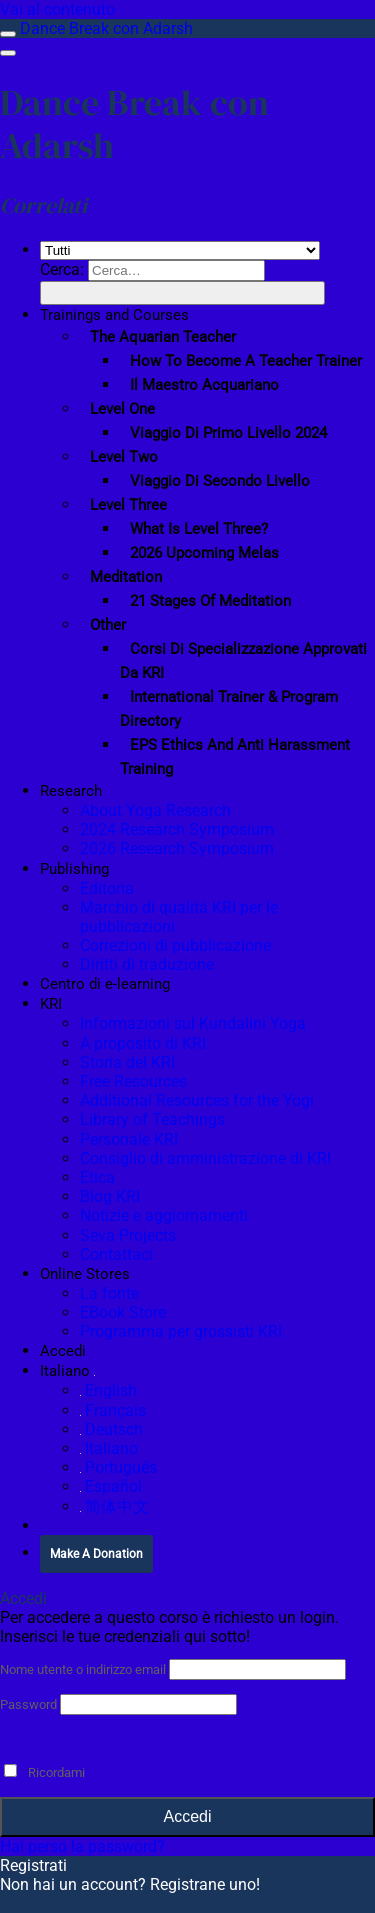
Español (111, 1486)
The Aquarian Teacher (163, 337)
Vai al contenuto (57, 9)
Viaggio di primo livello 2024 (228, 433)
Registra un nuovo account (94, 1903)
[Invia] (182, 293)
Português (118, 1467)
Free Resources (133, 1081)
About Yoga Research (155, 810)
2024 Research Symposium (177, 829)
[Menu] (8, 53)
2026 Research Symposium (177, 848)
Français (113, 1410)
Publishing (74, 869)
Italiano (67, 1371)
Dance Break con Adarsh (106, 28)
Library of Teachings (152, 1119)
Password (28, 1704)
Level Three (128, 505)
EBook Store (123, 1312)
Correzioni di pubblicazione (175, 945)
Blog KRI (110, 1196)
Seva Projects (128, 1235)
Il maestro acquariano (204, 385)
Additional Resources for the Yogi (197, 1100)
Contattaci (116, 1254)
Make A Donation (96, 1554)
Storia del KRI (127, 1062)
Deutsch (111, 1429)
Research (71, 791)
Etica (97, 1177)
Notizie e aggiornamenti (164, 1215)
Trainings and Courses (114, 315)
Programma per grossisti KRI (181, 1331)
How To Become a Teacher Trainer (246, 361)
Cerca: (62, 269)
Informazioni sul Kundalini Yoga (193, 1023)
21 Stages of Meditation (210, 601)
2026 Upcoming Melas (204, 553)
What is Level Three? (199, 529)
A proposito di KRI (143, 1043)
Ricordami (44, 1772)
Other (108, 625)
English (108, 1390)
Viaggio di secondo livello (220, 481)
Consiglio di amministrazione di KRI (205, 1158)
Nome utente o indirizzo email (83, 1669)
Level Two (124, 457)
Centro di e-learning (105, 984)
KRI (51, 1004)
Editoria (107, 888)
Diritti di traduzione (147, 964)
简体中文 (114, 1506)
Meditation (126, 577)
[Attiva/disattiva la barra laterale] (8, 34)
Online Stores (85, 1274)
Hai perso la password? (82, 1846)
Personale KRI (129, 1139)
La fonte (109, 1293)
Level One (122, 409)
